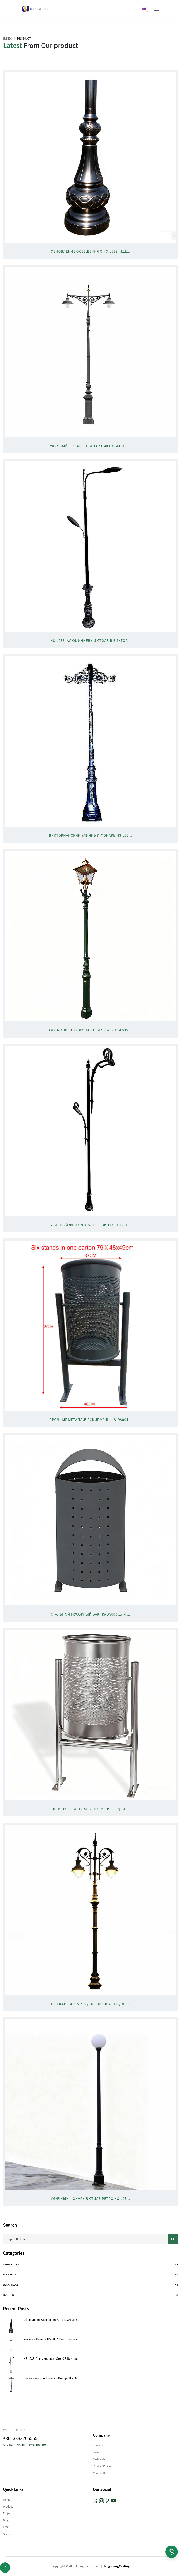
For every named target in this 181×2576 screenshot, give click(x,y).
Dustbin (90, 2295)
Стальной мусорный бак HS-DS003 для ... (90, 1614)
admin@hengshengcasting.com (24, 2445)
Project (7, 2513)
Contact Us (99, 2473)
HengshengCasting (116, 2566)
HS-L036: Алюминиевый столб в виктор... (90, 640)
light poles (90, 2264)
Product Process (102, 2466)
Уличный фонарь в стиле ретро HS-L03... (90, 2198)
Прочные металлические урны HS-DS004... (90, 1419)
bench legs (90, 2285)
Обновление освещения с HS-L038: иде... (90, 251)
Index (7, 38)
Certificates (100, 2459)
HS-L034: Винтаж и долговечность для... (90, 2003)
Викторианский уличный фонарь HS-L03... (90, 835)
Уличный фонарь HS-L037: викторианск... (90, 446)
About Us (98, 2446)
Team (96, 2453)
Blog (5, 2520)
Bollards (90, 2274)
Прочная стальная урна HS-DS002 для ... (90, 1809)
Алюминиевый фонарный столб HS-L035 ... (90, 1030)
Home (6, 2500)
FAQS (6, 2527)
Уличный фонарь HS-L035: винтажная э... (90, 1225)
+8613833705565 (20, 2438)
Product (8, 2507)
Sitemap (8, 2534)
